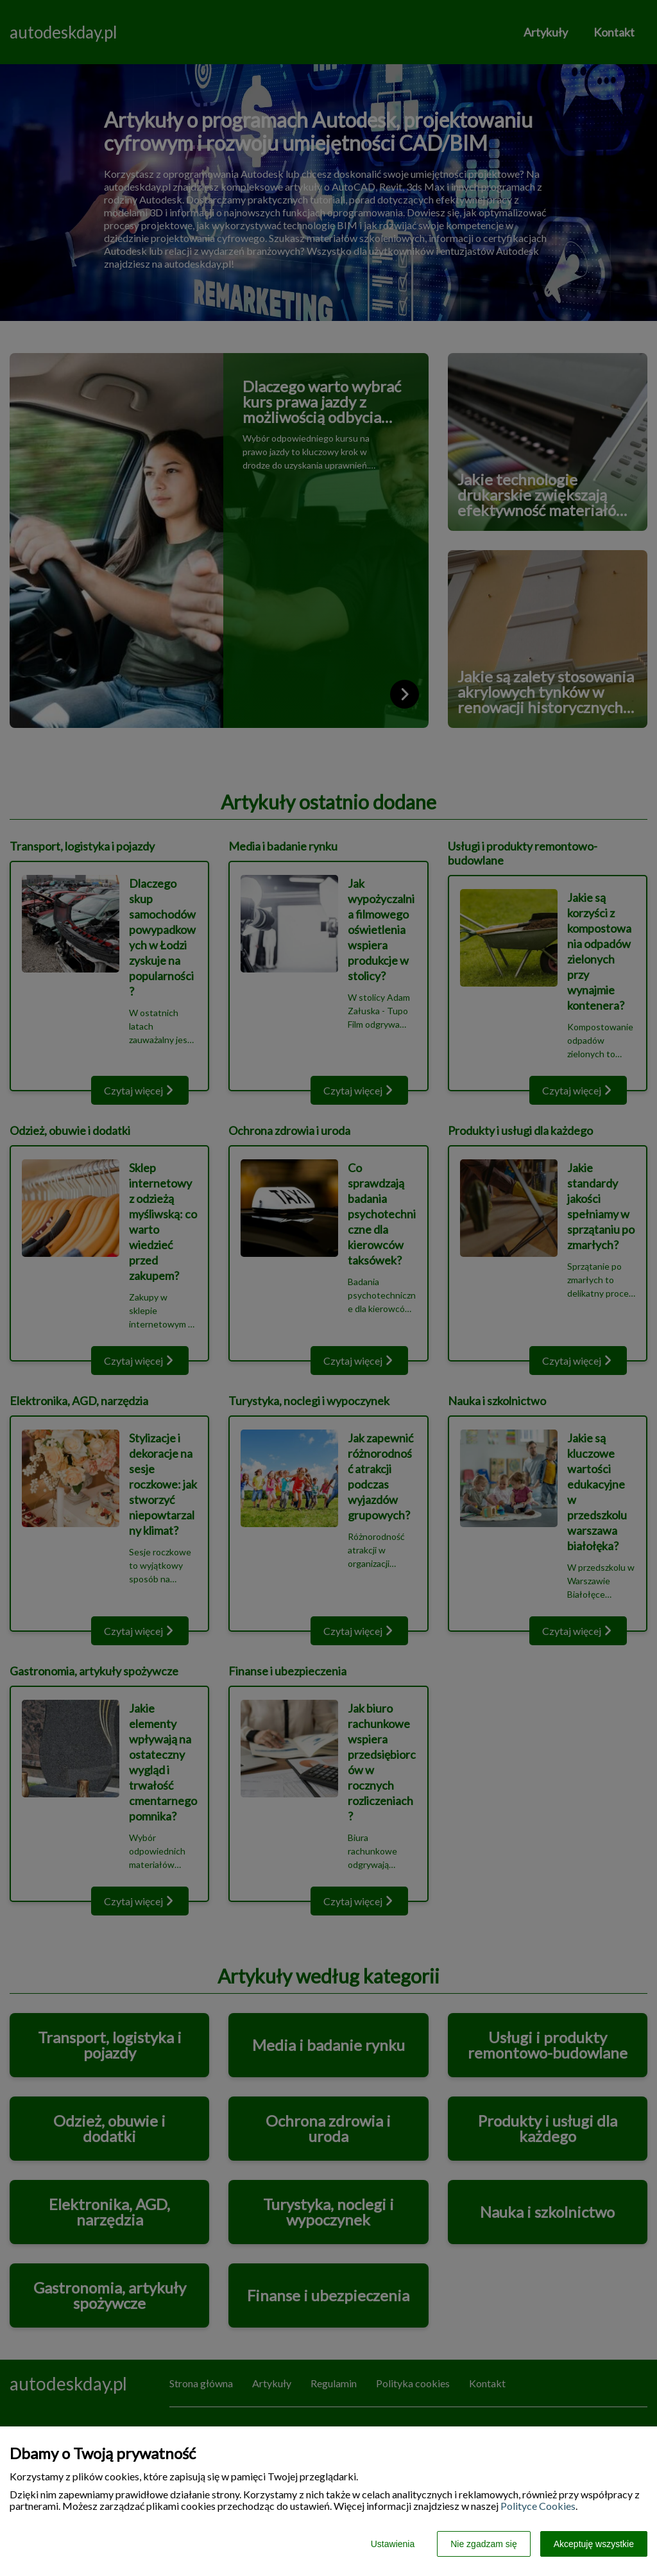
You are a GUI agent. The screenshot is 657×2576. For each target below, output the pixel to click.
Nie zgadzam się (483, 2544)
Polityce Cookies (538, 2506)
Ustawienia (392, 2544)
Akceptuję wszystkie (594, 2544)
